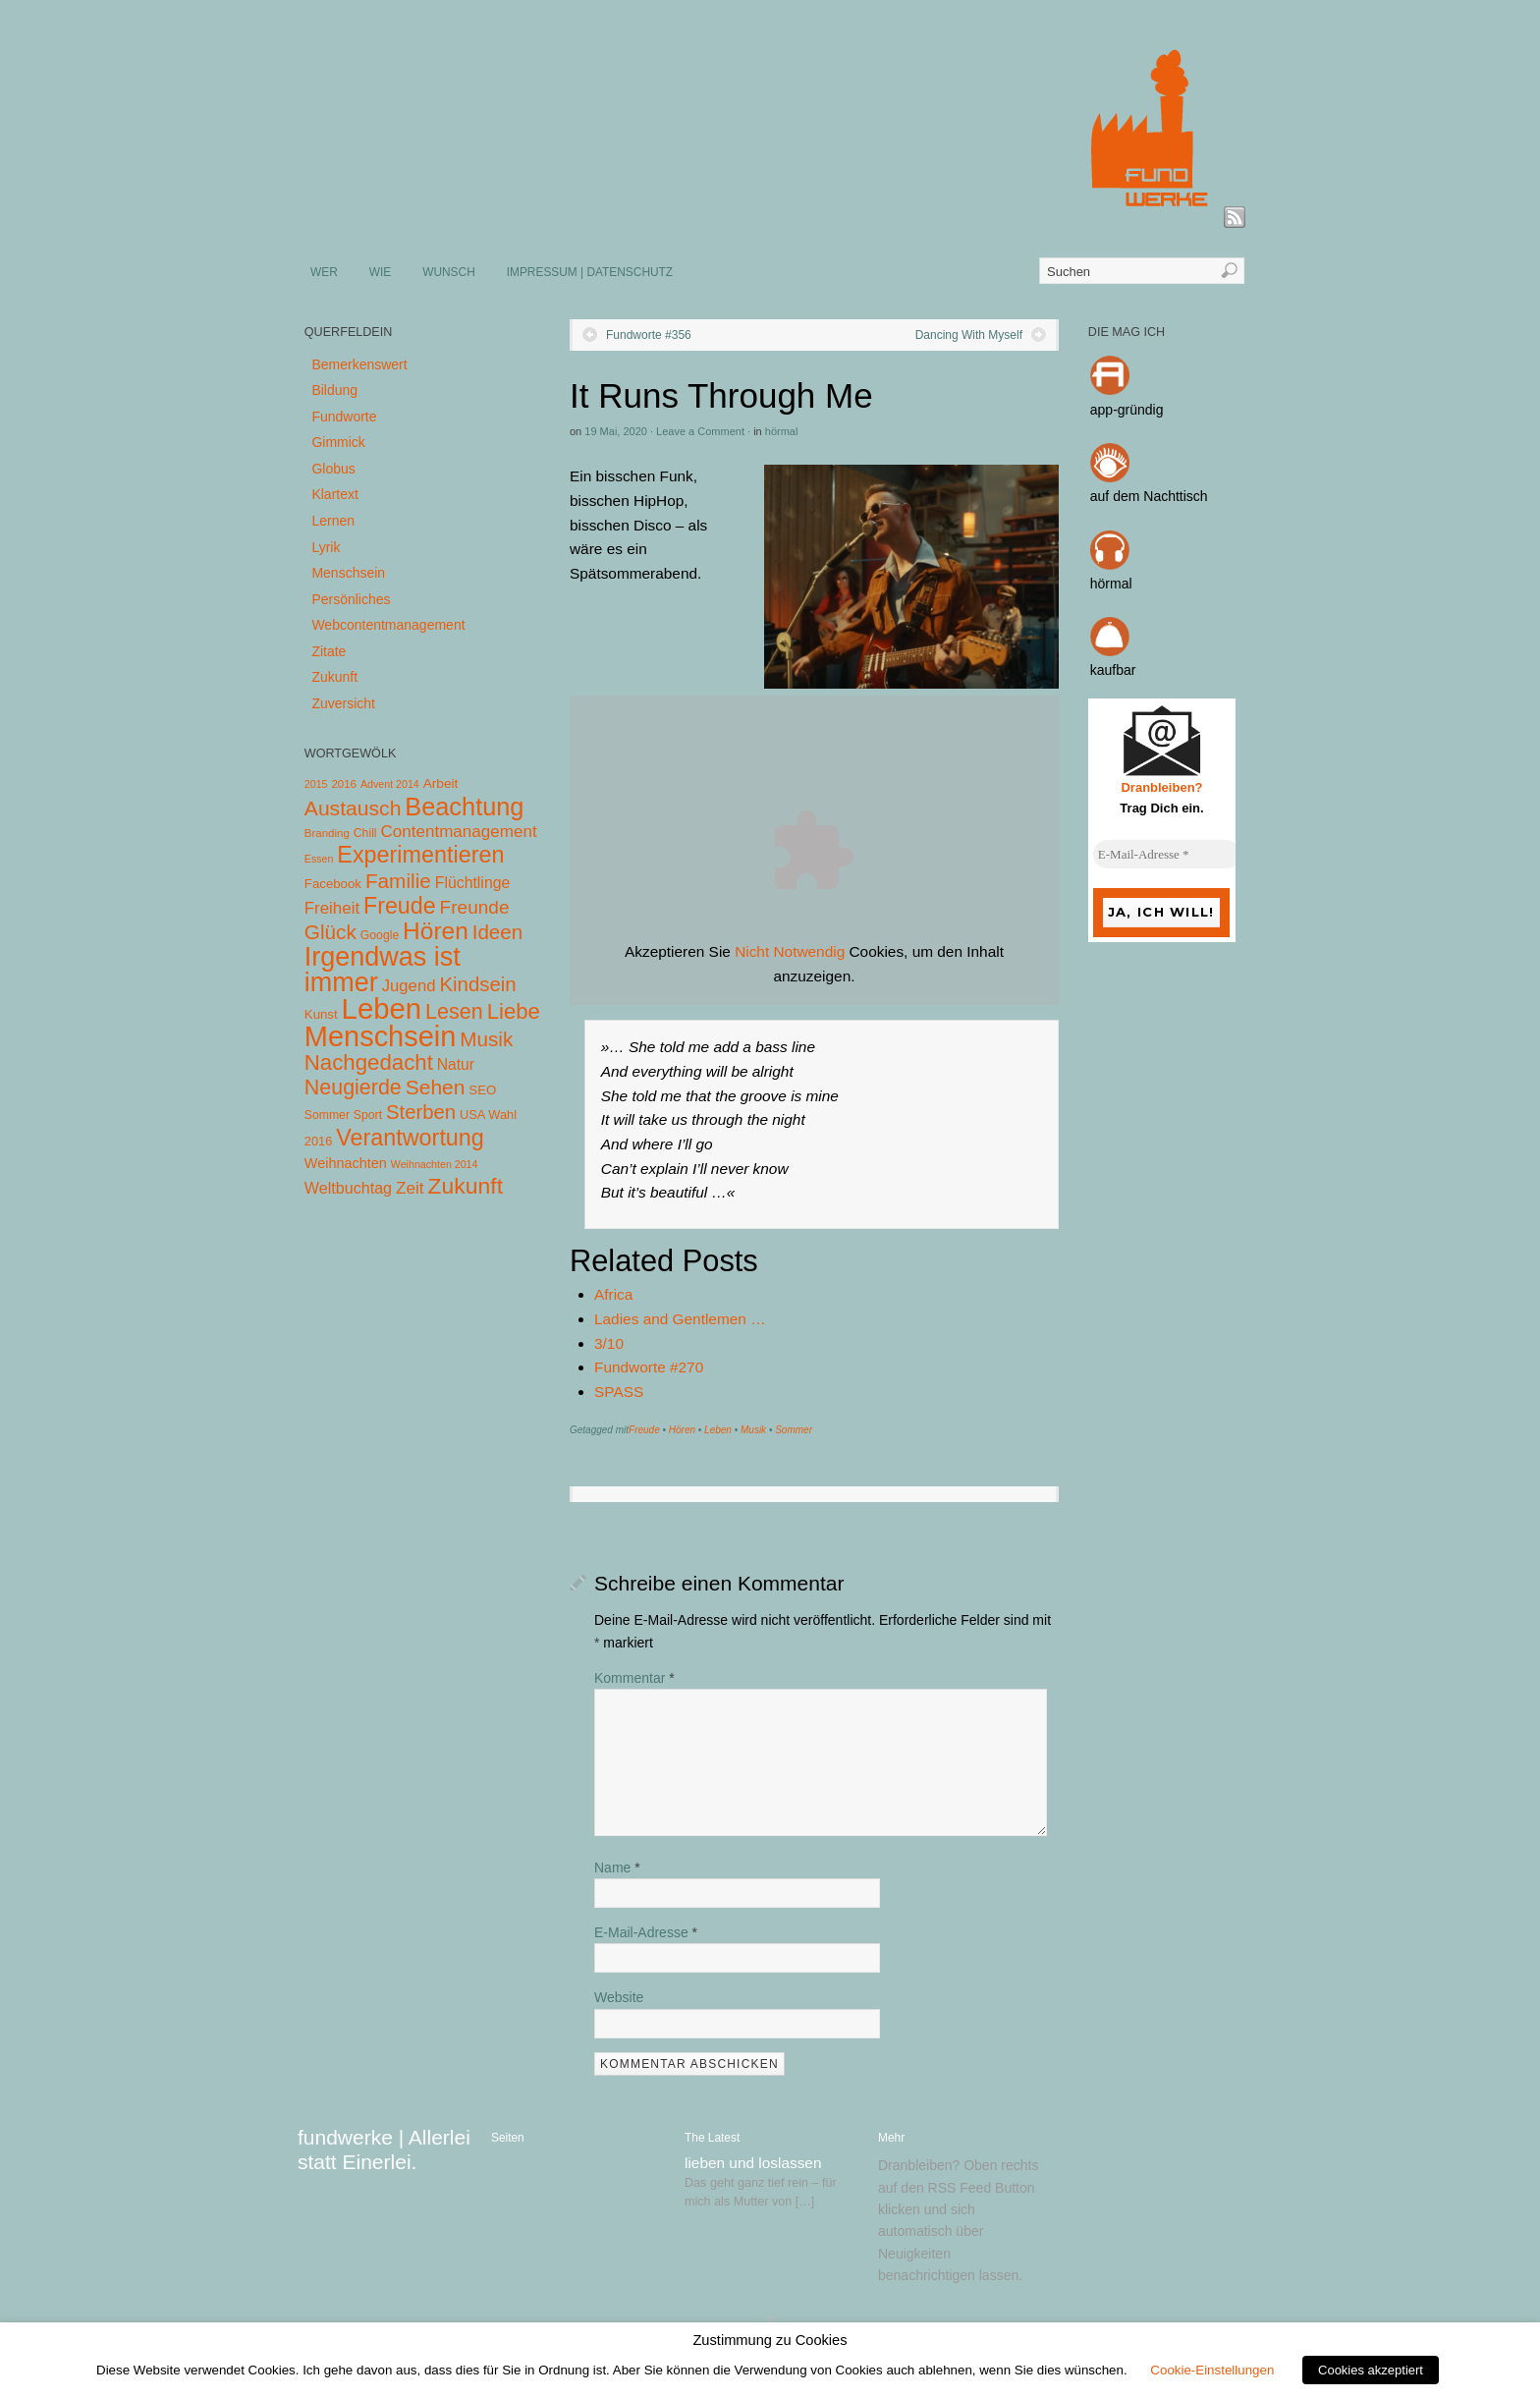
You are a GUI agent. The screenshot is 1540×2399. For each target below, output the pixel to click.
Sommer (793, 1429)
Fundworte (343, 416)
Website (618, 1997)
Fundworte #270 (648, 1367)
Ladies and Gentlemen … (680, 1319)
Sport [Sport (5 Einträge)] (368, 1115)
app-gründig (1127, 410)
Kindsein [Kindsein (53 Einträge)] (477, 984)
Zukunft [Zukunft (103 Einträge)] (465, 1186)
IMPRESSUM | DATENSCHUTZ (590, 272)
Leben (718, 1429)
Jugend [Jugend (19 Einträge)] (409, 985)
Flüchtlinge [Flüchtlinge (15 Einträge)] (473, 882)
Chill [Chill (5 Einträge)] (365, 833)
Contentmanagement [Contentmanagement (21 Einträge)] (458, 831)
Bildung (334, 390)
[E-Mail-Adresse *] (1166, 854)
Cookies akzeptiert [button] (1370, 2370)
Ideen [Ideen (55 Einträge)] (497, 932)
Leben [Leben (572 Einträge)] (382, 1008)
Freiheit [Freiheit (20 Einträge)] (331, 908)
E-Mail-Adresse (645, 1932)
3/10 (609, 1343)
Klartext (334, 494)
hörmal (781, 431)
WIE (380, 272)
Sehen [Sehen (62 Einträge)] (436, 1087)
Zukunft (334, 677)
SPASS (618, 1391)
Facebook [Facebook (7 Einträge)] (332, 883)
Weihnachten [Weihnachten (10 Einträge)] (345, 1163)
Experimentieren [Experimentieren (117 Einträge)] (420, 854)
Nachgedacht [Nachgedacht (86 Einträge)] (368, 1062)
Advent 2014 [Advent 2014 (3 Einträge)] (389, 784)
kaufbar (1113, 670)
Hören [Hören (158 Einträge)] (435, 931)
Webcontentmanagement (388, 625)
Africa (613, 1294)
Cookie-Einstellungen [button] (1212, 2370)
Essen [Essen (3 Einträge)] (319, 859)
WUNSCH (448, 272)
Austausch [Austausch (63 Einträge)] (353, 808)
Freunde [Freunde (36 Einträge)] (475, 907)
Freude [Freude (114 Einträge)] (399, 906)
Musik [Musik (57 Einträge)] (486, 1039)
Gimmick (337, 442)
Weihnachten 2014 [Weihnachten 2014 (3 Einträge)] (434, 1164)
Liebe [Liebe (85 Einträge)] (513, 1011)
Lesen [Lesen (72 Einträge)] (454, 1011)
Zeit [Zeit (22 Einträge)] (410, 1188)
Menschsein (348, 573)
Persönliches (350, 599)
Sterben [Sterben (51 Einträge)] (421, 1112)
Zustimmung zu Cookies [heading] (769, 2340)
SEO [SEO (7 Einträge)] (482, 1090)
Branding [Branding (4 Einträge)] (327, 833)
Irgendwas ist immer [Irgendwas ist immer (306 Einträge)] (382, 969)
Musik (753, 1429)
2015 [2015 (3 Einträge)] (316, 784)
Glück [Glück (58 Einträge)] (330, 932)
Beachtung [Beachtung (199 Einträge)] (464, 806)
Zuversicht (343, 703)
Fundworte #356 (648, 335)
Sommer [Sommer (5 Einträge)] (327, 1115)
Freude (644, 1429)
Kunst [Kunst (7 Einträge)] (321, 1014)
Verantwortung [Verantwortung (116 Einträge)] (410, 1137)
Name (617, 1867)
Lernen (333, 521)
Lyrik (325, 547)
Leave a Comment (700, 431)
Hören (682, 1429)
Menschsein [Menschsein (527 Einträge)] (380, 1036)
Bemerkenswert (359, 364)
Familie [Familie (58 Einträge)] (398, 880)
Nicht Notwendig (790, 951)
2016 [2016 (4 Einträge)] (344, 784)
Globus (333, 468)
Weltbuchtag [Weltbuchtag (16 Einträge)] (348, 1188)
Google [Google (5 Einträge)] (379, 935)
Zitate (328, 651)
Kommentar (634, 1678)
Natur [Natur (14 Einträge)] (455, 1064)
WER (324, 272)
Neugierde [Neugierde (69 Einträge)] (353, 1087)
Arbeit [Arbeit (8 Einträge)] (441, 783)
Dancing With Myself (968, 335)
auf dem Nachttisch (1149, 496)
